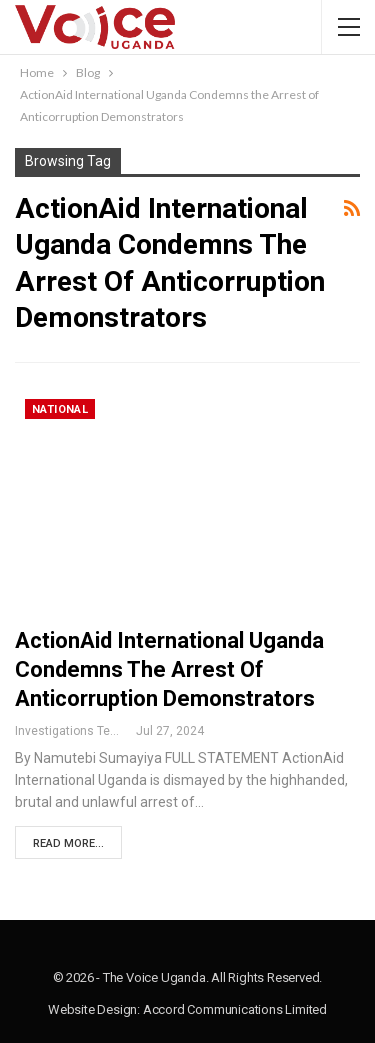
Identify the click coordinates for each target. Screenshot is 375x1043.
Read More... (68, 843)
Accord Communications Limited (235, 1009)
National (60, 409)
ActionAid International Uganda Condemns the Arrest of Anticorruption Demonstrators (169, 669)
